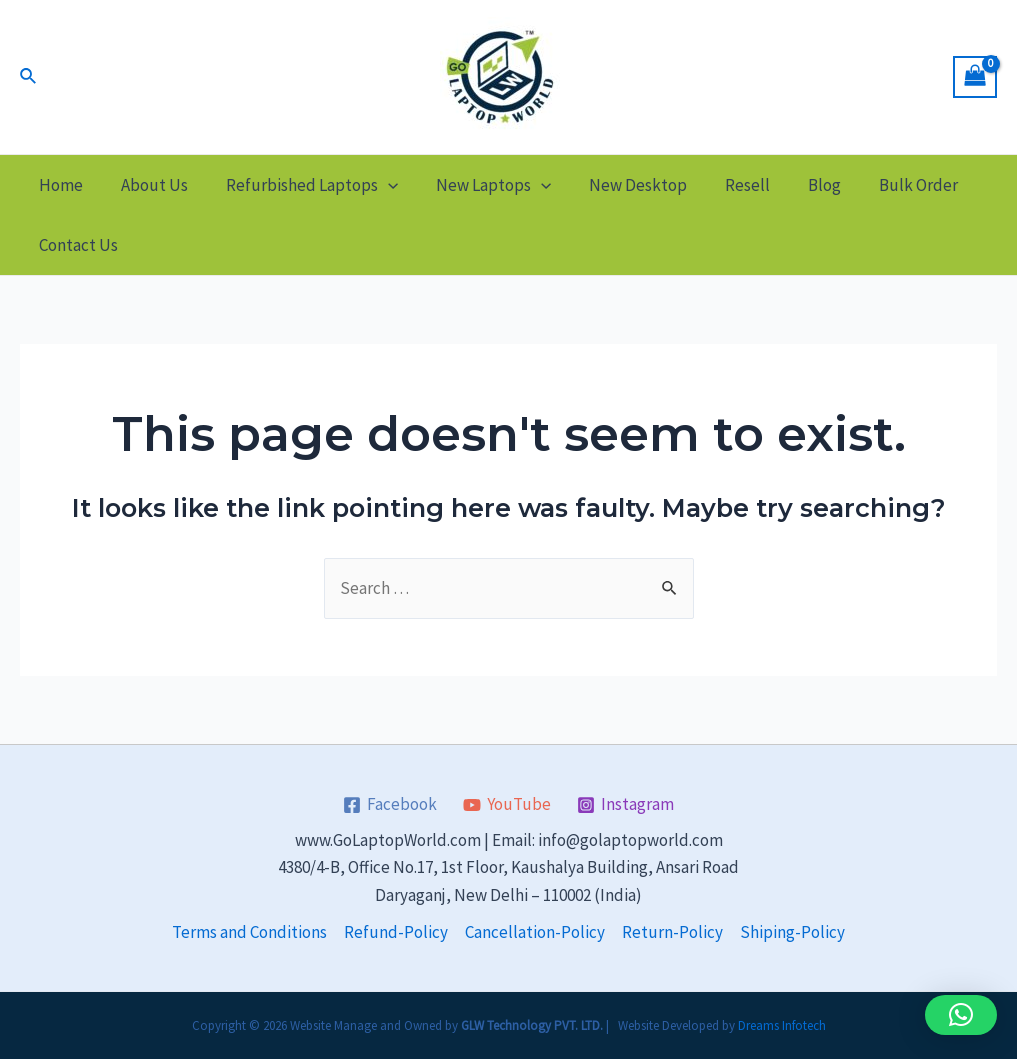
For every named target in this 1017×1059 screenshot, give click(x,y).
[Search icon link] (29, 77)
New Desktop (620, 185)
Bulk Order (888, 185)
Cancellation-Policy (535, 932)
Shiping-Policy (792, 932)
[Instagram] (625, 805)
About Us (148, 185)
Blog (798, 185)
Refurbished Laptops (302, 185)
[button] (961, 1015)
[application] (378, 185)
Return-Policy (672, 932)
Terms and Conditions (249, 932)
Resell (725, 185)
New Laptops (479, 185)
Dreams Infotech (782, 1025)
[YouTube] (507, 805)
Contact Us (76, 245)
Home (59, 185)
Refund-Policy (396, 932)
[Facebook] (391, 805)
